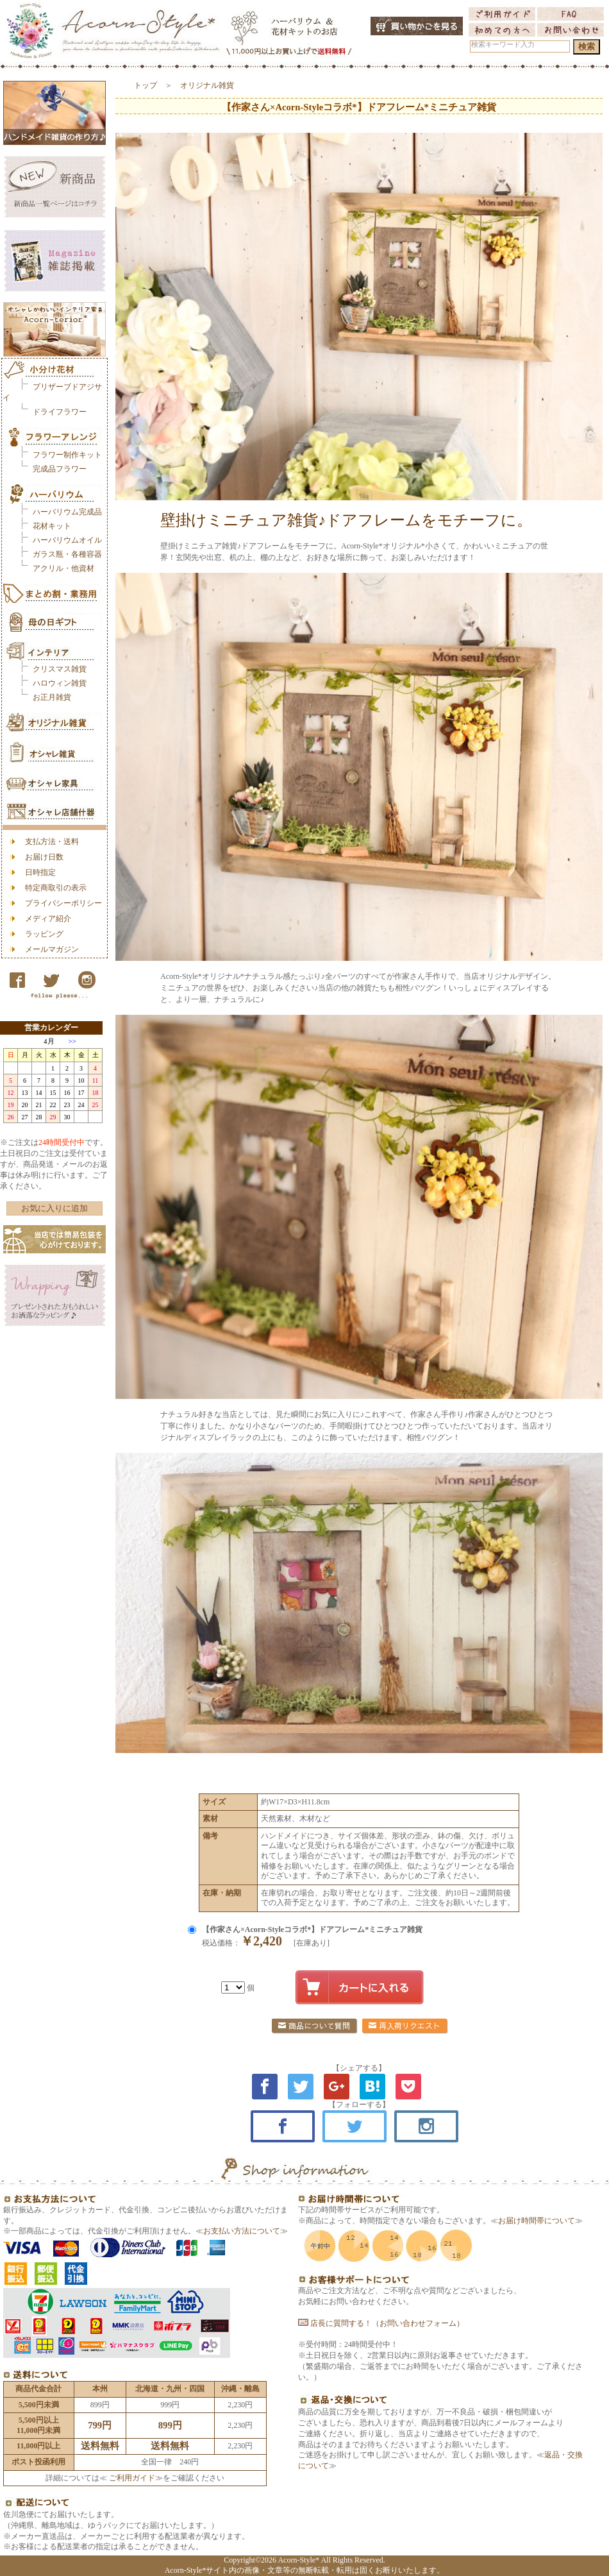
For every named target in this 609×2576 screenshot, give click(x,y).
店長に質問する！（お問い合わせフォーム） (381, 2323)
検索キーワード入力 (503, 44)
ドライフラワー (60, 411)
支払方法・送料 (52, 841)
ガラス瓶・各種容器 (67, 554)
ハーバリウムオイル (67, 540)
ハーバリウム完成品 (67, 511)
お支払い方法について (241, 2230)
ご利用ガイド (131, 2477)
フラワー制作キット (67, 454)
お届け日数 (44, 856)
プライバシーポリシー (63, 903)
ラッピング (44, 933)
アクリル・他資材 (63, 568)
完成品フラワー (60, 468)
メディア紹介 (48, 918)
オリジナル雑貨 (207, 85)
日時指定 (40, 872)
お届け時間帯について (536, 2220)
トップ (145, 85)
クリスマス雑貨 (60, 669)
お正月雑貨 (52, 697)
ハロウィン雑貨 (60, 683)
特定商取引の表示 (56, 887)
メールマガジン (52, 949)
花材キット (52, 525)
